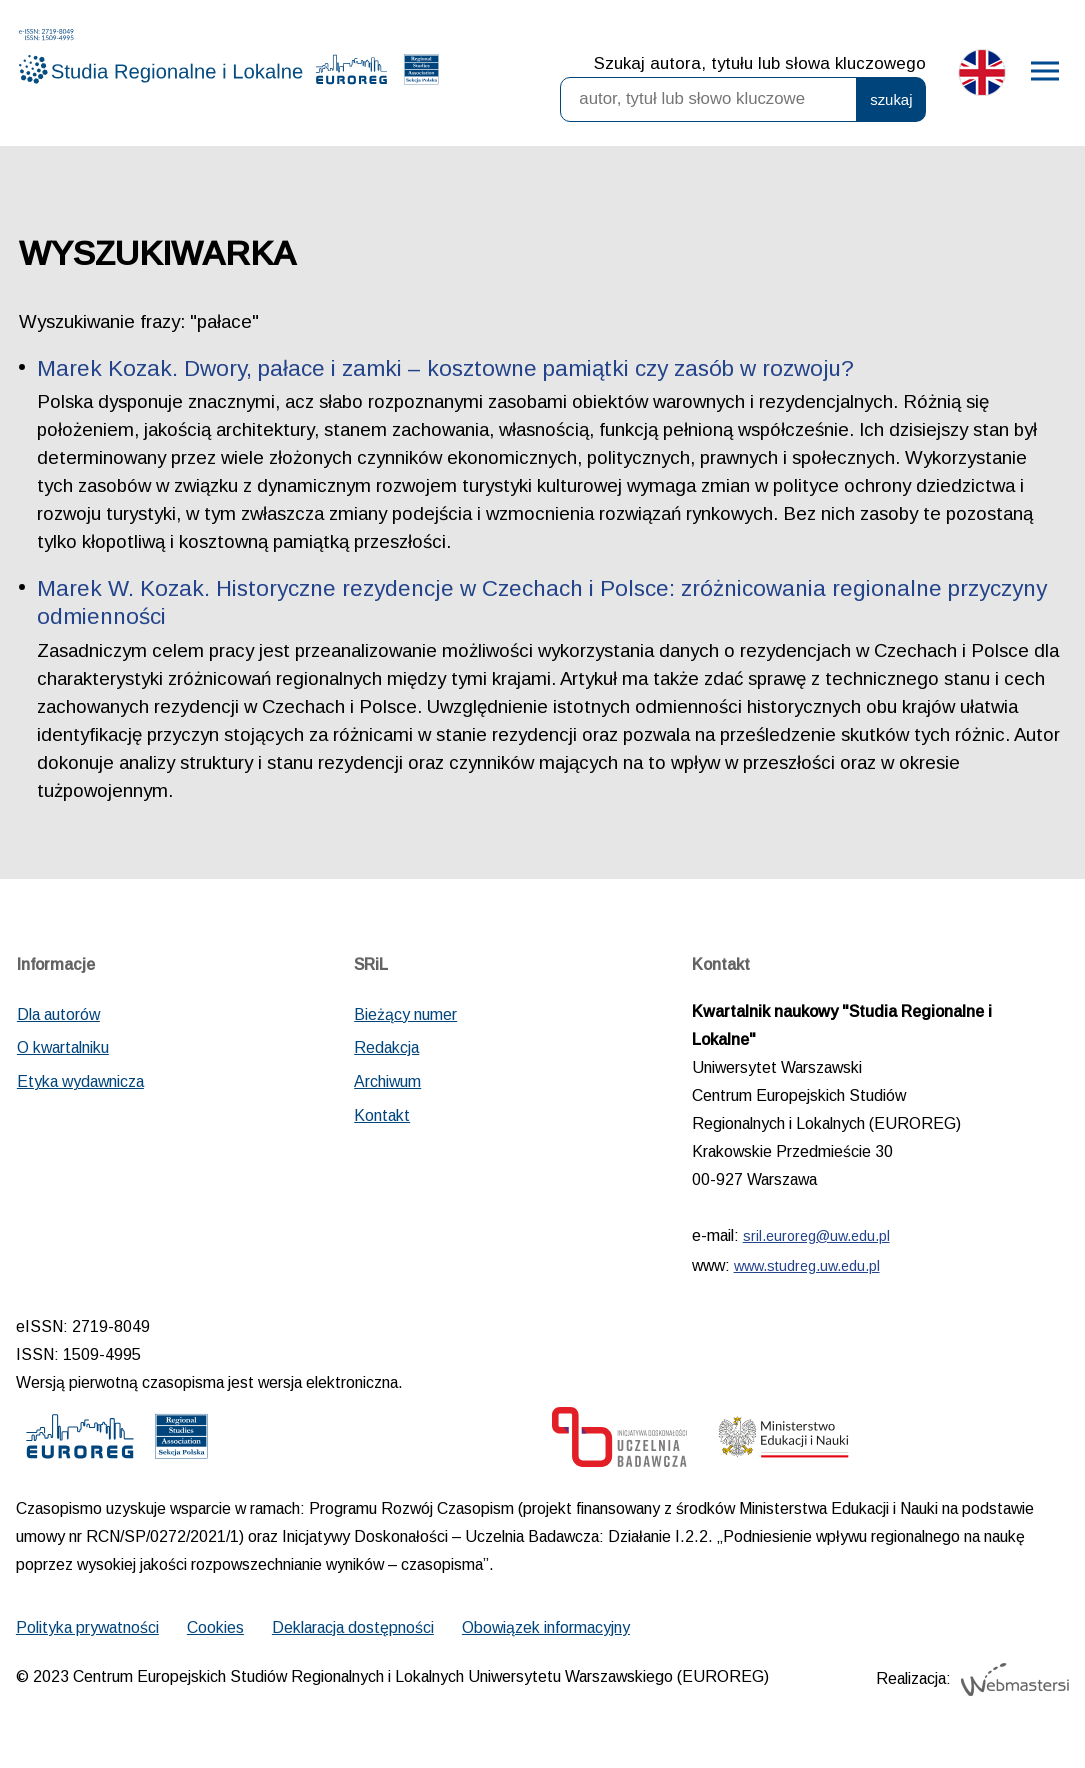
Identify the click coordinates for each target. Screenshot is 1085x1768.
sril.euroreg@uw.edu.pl (816, 1237)
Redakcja (386, 1049)
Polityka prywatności (87, 1628)
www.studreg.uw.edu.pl (807, 1267)
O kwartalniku (63, 1049)
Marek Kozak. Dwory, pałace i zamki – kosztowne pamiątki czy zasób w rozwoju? (445, 369)
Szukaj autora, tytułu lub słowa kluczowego (760, 63)
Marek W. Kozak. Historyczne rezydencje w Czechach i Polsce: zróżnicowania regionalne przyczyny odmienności (542, 603)
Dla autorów (58, 1015)
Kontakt (382, 1116)
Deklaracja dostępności (353, 1628)
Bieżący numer (405, 1015)
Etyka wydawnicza (80, 1082)
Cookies (215, 1628)
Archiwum (387, 1082)
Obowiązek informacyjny (546, 1628)
